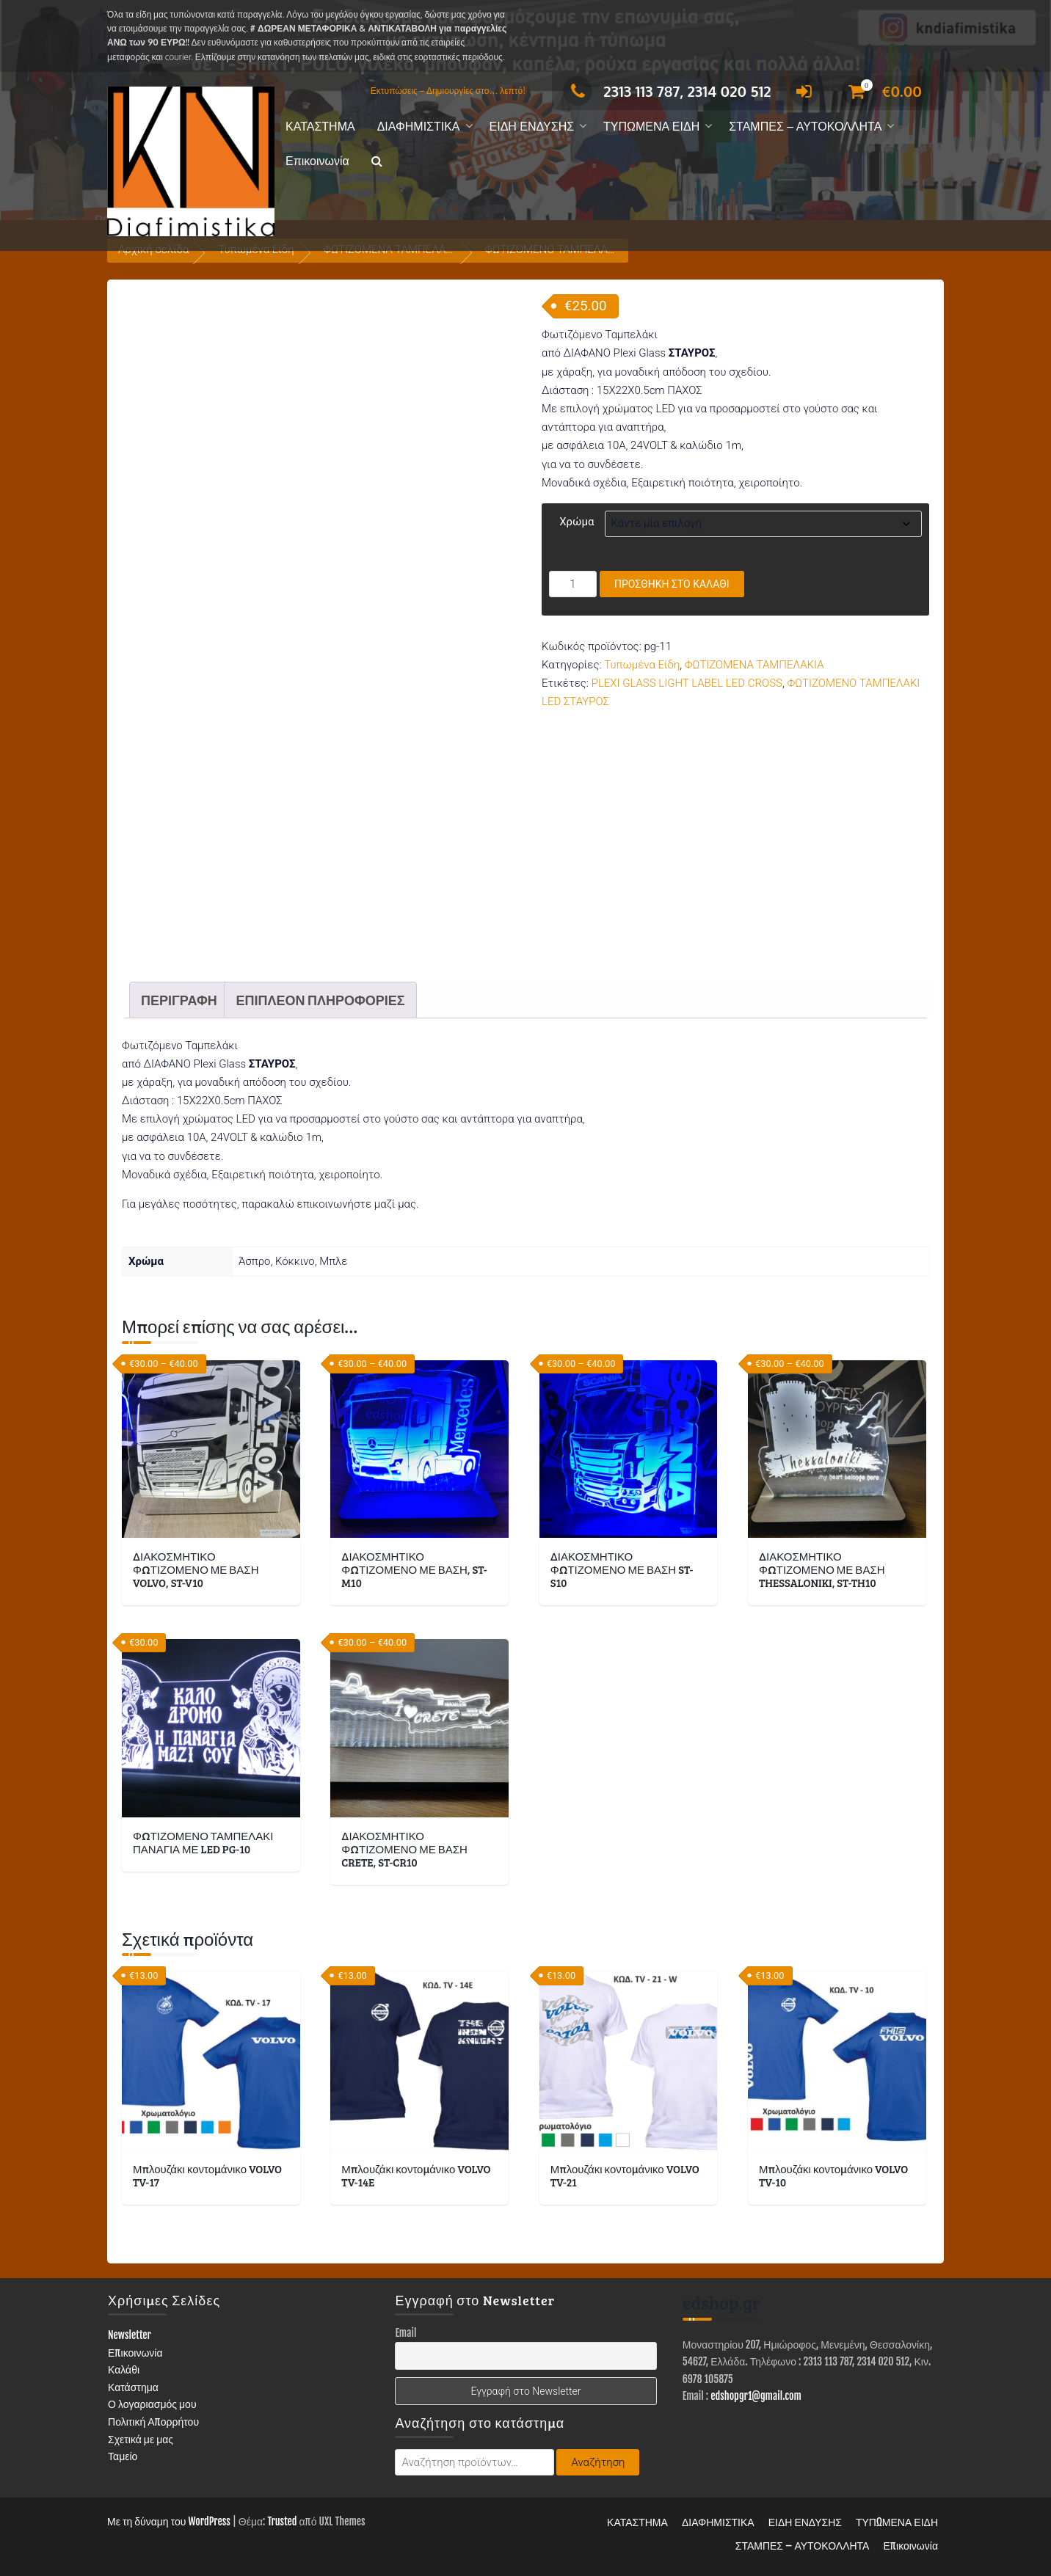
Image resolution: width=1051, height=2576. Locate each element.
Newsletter (129, 2335)
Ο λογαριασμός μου (152, 2404)
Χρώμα (576, 521)
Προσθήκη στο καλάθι (672, 584)
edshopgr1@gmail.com (755, 2396)
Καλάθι (123, 2369)
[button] (376, 162)
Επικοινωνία (317, 161)
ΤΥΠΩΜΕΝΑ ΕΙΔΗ (651, 126)
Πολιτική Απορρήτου (153, 2421)
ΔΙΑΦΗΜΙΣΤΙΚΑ (418, 126)
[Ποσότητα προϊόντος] (573, 584)
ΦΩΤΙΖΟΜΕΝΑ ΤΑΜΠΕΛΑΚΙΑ (754, 664)
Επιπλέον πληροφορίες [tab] (320, 1000)
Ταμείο (122, 2456)
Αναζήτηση (598, 2462)
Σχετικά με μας (140, 2439)
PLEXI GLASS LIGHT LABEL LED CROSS (687, 683)
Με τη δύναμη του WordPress (168, 2521)
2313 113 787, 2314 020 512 (667, 91)
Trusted (282, 2521)
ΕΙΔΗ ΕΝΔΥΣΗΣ (532, 126)
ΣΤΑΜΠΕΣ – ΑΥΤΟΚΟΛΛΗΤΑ (805, 126)
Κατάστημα (133, 2387)
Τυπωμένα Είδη (642, 664)
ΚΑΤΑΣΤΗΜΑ (320, 126)
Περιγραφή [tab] (179, 1000)
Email (405, 2333)
